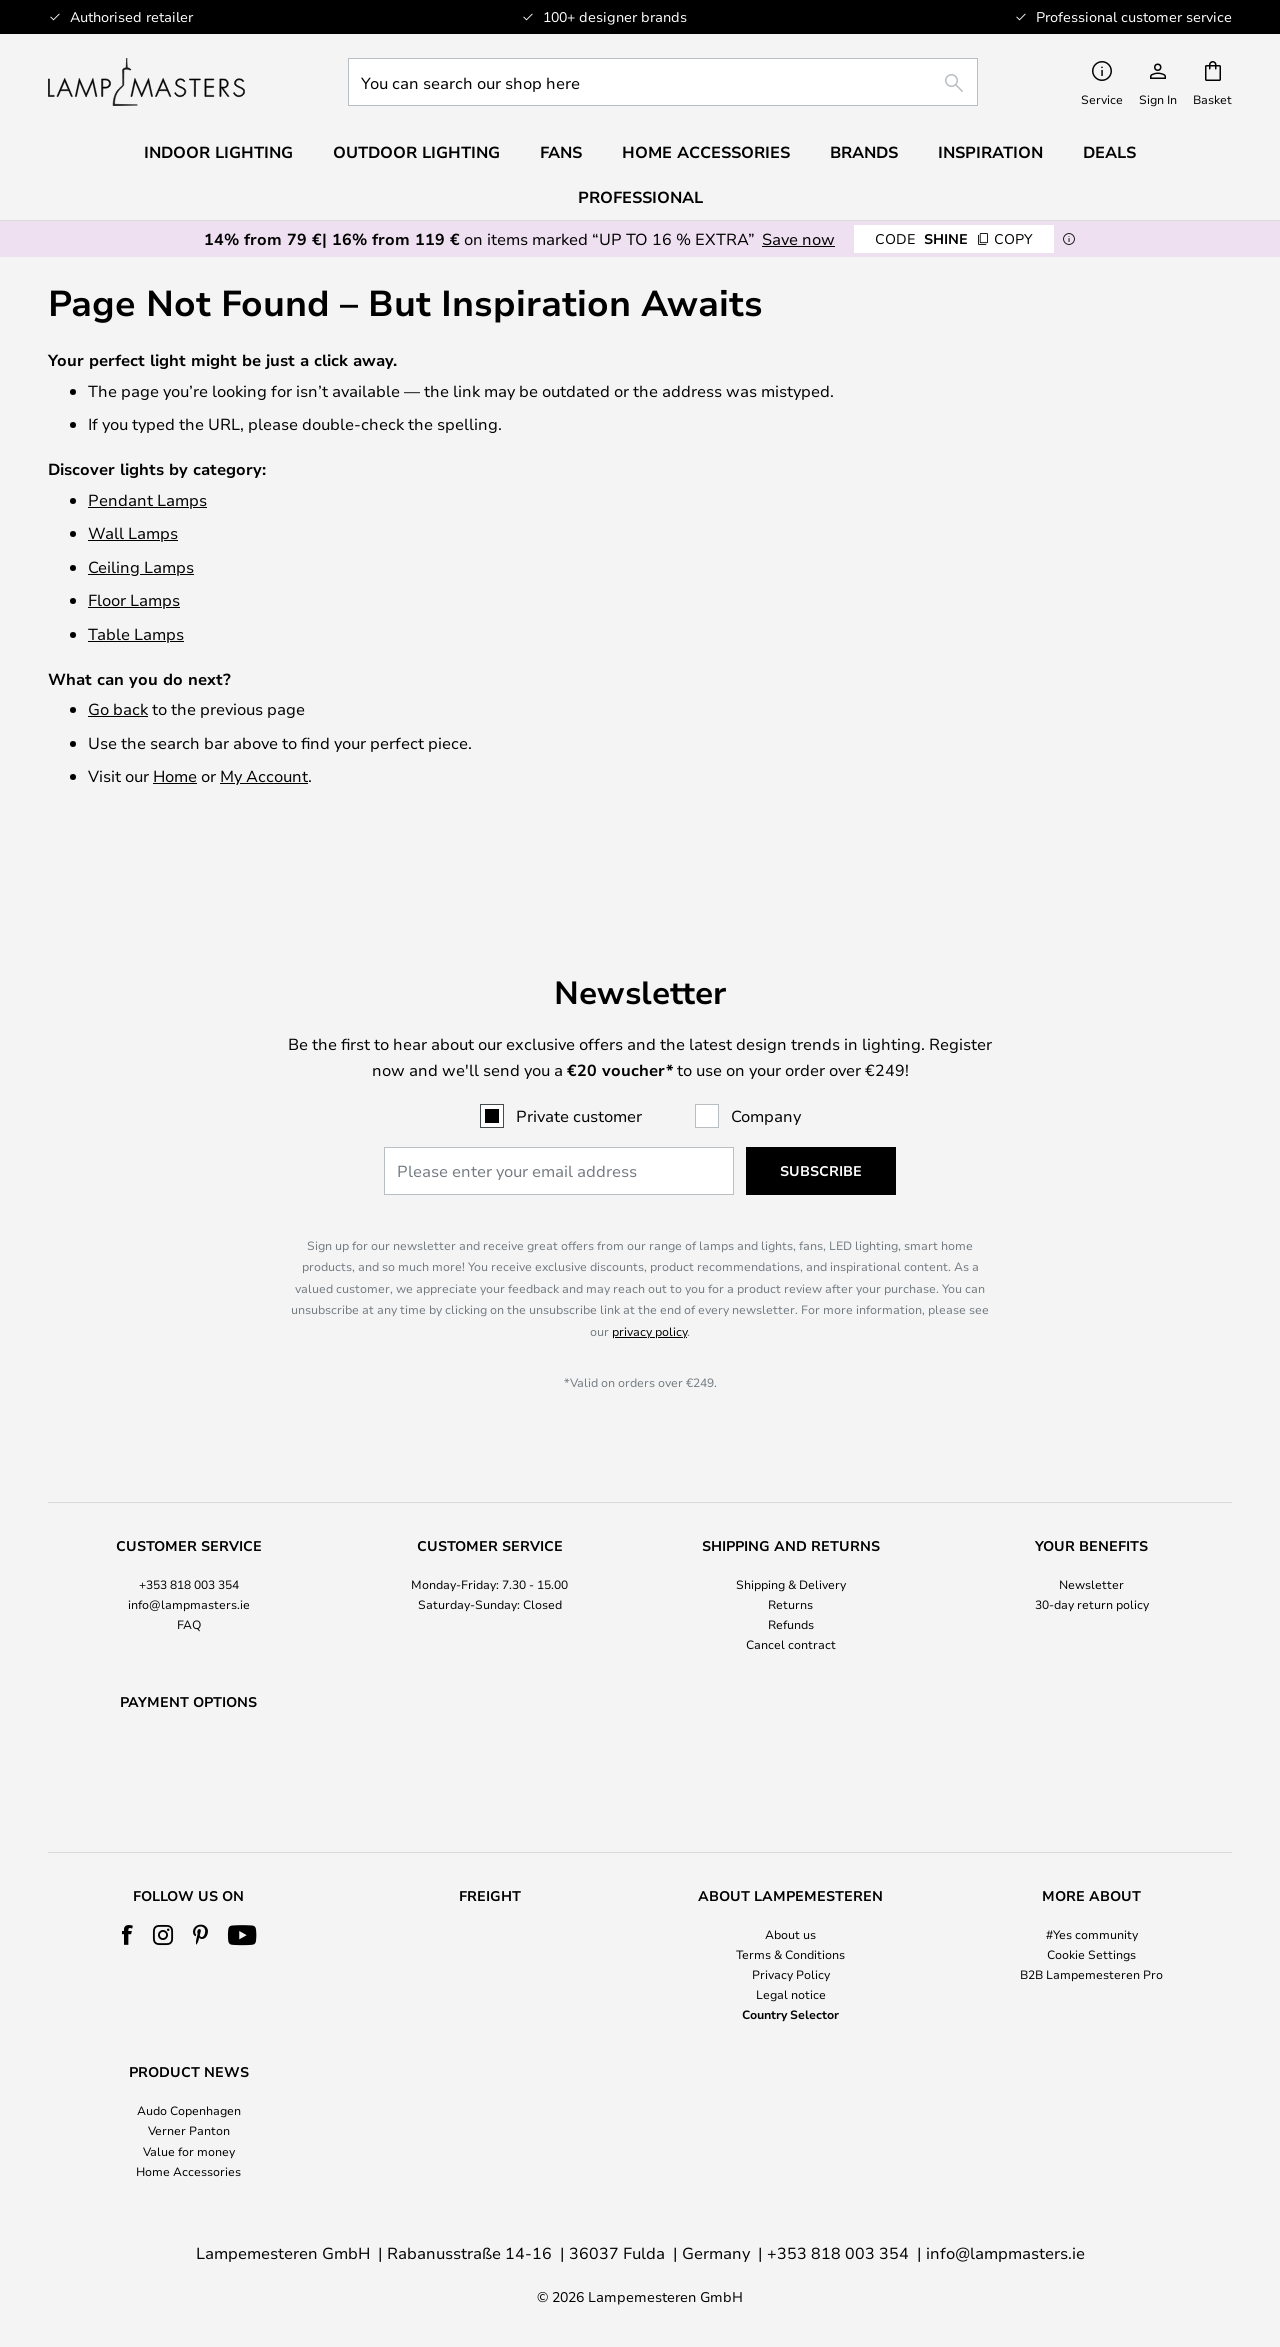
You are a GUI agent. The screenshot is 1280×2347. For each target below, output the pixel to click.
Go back (118, 708)
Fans (561, 152)
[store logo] (146, 82)
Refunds (791, 1572)
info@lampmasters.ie (189, 1552)
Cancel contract (791, 1593)
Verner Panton (189, 2130)
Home (175, 775)
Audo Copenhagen (189, 2110)
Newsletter (1091, 1532)
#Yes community (1092, 1934)
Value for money (189, 2151)
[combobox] (663, 82)
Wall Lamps (133, 532)
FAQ (189, 1572)
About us (790, 1934)
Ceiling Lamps (141, 566)
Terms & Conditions (790, 1954)
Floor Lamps (134, 599)
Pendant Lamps (147, 499)
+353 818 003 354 (189, 1532)
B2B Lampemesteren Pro (1091, 1974)
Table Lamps (136, 633)
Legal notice (791, 1994)
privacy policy (649, 1279)
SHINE (954, 238)
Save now (798, 238)
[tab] (188, 1544)
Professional (640, 197)
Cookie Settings (1091, 1954)
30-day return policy (1092, 1552)
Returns (790, 1552)
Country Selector (790, 2014)
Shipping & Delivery (791, 1532)
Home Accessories (188, 2171)
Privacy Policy (791, 1974)
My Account (264, 775)
